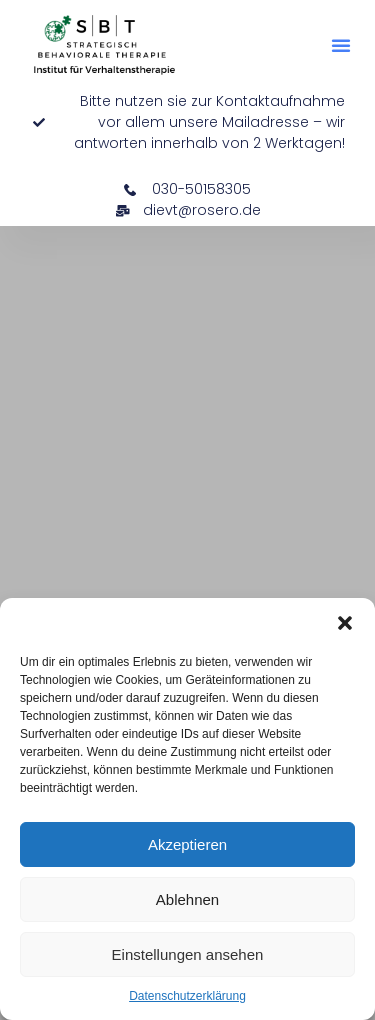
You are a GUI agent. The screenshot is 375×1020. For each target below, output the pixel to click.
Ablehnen (187, 899)
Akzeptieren (187, 844)
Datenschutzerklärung (187, 996)
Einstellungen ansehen (188, 954)
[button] (345, 623)
